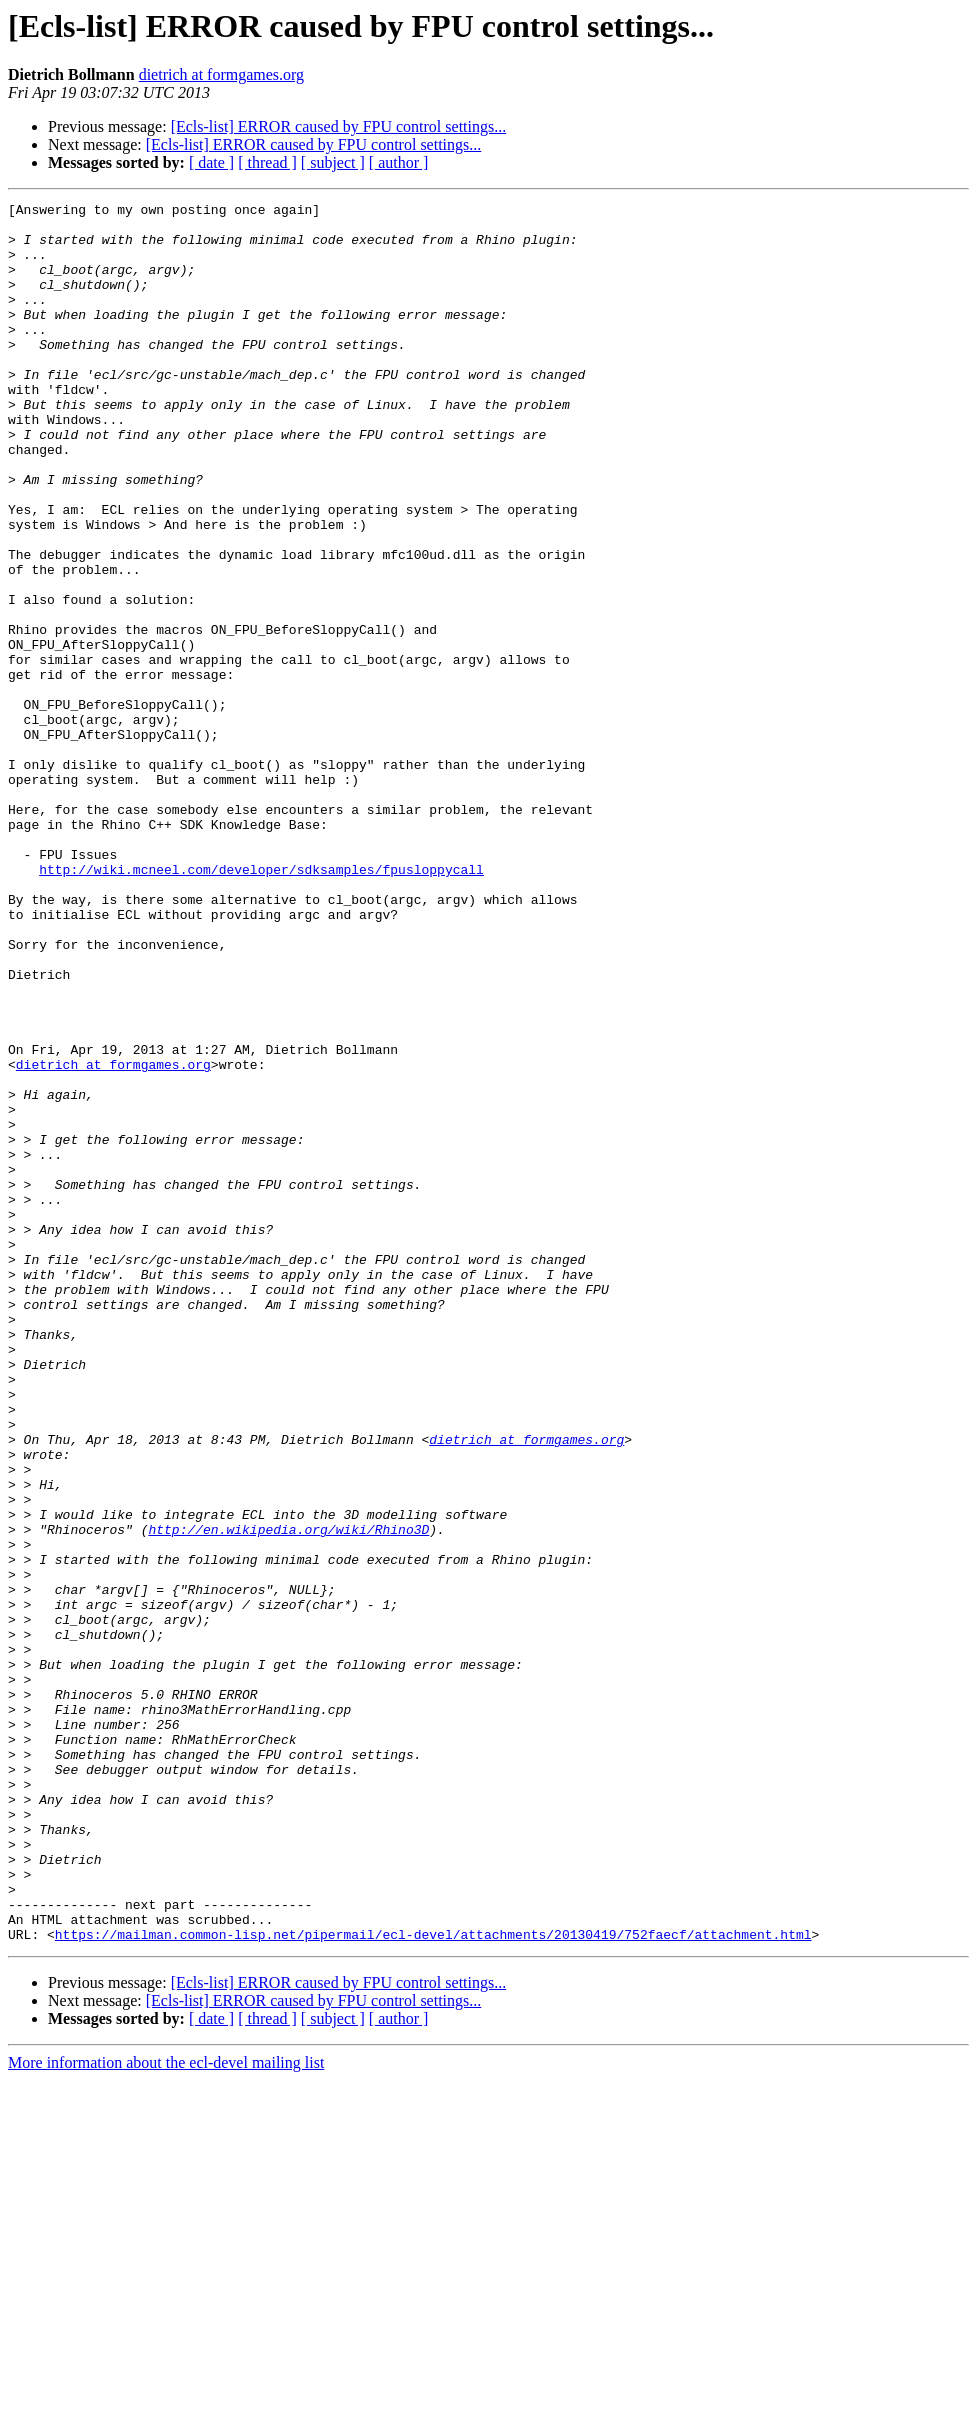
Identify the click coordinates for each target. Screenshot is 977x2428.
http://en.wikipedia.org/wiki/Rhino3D (288, 1796)
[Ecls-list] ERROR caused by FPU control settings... (339, 126)
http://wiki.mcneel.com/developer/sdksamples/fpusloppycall (261, 1004)
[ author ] (399, 162)
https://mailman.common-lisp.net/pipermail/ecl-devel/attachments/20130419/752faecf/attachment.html (433, 2282)
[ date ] (211, 162)
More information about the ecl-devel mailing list (166, 2410)
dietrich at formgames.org (221, 74)
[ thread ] (267, 162)
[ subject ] (333, 162)
